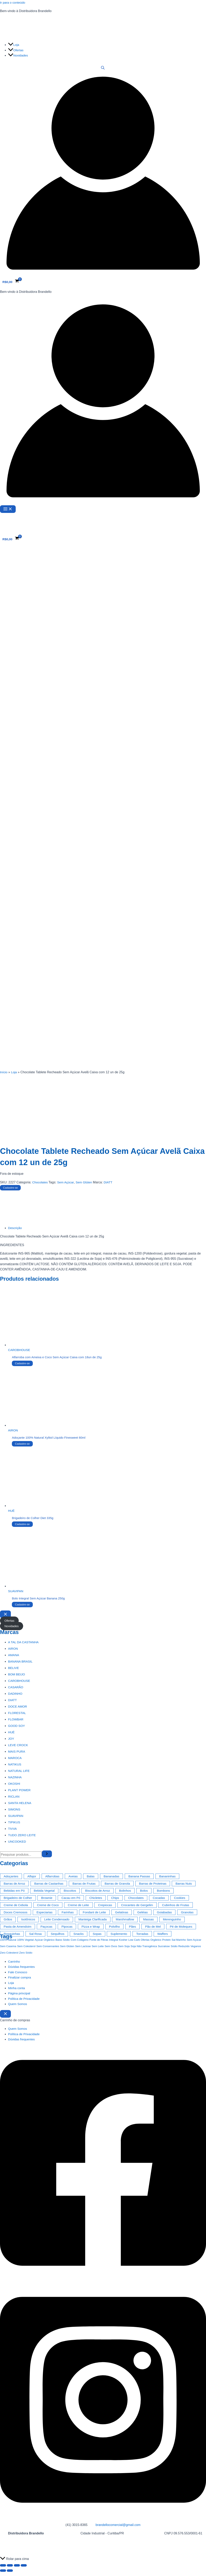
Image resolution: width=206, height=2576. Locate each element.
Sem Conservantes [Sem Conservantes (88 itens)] (47, 1950)
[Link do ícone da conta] (103, 275)
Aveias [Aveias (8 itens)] (75, 1878)
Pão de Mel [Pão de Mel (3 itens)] (158, 1930)
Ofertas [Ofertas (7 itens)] (145, 1943)
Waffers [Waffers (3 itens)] (168, 1937)
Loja (14, 1073)
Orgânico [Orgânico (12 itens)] (155, 1943)
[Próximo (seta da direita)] (10, 2574)
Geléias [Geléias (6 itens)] (147, 1915)
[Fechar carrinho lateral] (5, 2017)
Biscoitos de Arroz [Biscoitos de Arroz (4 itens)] (101, 1893)
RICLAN (14, 1798)
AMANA (14, 1657)
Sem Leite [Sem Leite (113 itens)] (98, 1950)
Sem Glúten (85, 1183)
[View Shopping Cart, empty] (11, 282)
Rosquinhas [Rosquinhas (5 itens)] (12, 1937)
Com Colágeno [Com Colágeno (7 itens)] (80, 1943)
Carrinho (14, 1965)
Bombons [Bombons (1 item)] (169, 1893)
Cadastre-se (10, 1189)
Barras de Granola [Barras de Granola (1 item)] (121, 1885)
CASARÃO (16, 1689)
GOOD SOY (17, 1727)
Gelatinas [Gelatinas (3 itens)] (126, 1915)
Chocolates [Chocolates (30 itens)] (141, 1900)
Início (4, 1073)
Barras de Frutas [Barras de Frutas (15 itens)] (87, 1885)
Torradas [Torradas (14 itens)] (147, 1937)
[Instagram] (103, 2520)
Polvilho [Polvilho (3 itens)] (118, 1930)
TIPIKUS (14, 1824)
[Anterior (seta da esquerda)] (3, 2574)
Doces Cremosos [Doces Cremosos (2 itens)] (16, 1915)
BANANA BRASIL (20, 1663)
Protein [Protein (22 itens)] (166, 1943)
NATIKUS (15, 1766)
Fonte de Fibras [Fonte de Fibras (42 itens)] (99, 1943)
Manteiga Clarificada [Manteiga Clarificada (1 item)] (96, 1922)
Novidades (11, 1628)
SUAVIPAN (16, 1593)
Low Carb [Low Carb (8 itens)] (134, 1943)
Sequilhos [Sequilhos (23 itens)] (60, 1937)
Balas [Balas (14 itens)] (94, 1878)
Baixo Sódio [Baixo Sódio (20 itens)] (63, 1943)
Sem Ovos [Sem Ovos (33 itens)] (111, 1950)
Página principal (19, 1997)
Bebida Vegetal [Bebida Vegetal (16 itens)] (46, 1893)
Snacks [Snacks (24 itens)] (81, 1937)
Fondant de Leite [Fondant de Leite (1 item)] (98, 1915)
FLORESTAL (17, 1715)
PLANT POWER (19, 1792)
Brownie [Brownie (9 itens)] (48, 1900)
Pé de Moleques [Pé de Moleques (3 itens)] (187, 1930)
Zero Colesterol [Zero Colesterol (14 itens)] (9, 1956)
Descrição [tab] (15, 1229)
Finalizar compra (20, 1981)
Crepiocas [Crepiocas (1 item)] (109, 1908)
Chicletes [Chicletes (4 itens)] (99, 1900)
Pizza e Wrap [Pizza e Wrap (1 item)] (94, 1930)
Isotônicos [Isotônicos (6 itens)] (29, 1922)
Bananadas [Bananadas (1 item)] (115, 1878)
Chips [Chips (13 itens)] (119, 1900)
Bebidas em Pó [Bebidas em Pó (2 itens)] (15, 1893)
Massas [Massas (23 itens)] (153, 1922)
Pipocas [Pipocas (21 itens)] (69, 1930)
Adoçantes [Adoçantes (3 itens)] (11, 1878)
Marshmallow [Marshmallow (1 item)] (129, 1922)
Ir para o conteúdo (13, 2)
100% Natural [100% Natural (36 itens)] (8, 1943)
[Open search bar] (103, 68)
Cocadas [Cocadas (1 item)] (164, 1900)
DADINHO (15, 1695)
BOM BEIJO (17, 1676)
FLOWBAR (16, 1721)
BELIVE (13, 1670)
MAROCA (15, 1760)
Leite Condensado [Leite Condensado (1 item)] (59, 1922)
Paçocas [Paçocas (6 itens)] (48, 1930)
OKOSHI (14, 1785)
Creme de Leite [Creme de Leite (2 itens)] (81, 1908)
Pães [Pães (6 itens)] (137, 1930)
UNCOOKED (17, 1843)
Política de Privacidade (24, 2002)
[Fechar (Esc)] (24, 2569)
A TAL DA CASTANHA (24, 1644)
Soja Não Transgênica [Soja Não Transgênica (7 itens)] (144, 1950)
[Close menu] (5, 1616)
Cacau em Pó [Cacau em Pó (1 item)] (73, 1900)
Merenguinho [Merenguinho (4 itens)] (178, 1922)
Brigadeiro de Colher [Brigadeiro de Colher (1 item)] (18, 1900)
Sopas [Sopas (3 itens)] (100, 1937)
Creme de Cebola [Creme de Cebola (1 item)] (16, 1908)
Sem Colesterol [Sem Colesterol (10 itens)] (26, 1950)
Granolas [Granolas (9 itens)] (193, 1915)
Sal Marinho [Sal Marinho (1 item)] (179, 1943)
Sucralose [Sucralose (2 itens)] (164, 1950)
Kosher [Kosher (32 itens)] (123, 1943)
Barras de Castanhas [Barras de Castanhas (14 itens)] (50, 1885)
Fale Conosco (18, 1976)
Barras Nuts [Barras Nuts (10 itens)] (190, 1885)
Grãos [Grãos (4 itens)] (8, 1922)
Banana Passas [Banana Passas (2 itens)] (144, 1878)
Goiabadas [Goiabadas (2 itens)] (170, 1915)
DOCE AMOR (18, 1708)
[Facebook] (103, 2283)
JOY (11, 1740)
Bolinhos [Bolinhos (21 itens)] (129, 1893)
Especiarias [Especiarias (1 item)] (46, 1915)
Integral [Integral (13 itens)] (113, 1943)
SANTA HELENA (20, 1805)
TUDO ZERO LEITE (22, 1837)
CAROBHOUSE (19, 1351)
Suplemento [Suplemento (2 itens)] (123, 1937)
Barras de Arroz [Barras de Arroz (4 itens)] (15, 1885)
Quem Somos (18, 2007)
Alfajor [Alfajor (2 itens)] (32, 1878)
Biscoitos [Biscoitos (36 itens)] (72, 1893)
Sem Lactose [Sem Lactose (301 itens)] (83, 1950)
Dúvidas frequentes (22, 1970)
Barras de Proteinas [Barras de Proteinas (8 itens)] (158, 1885)
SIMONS (14, 1811)
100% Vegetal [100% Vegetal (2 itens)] (25, 1943)
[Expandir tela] (10, 2569)
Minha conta (17, 1992)
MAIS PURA (17, 1753)
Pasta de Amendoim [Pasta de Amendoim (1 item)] (18, 1930)
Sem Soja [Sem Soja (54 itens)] (124, 1950)
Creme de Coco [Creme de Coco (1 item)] (49, 1908)
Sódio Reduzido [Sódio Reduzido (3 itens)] (180, 1950)
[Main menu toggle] (8, 509)
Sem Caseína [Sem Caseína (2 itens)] (8, 1950)
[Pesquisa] (47, 1855)
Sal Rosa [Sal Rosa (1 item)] (36, 1937)
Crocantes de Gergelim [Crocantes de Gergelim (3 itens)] (142, 1908)
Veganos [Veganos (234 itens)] (196, 1950)
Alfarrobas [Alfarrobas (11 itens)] (54, 1878)
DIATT (109, 1183)
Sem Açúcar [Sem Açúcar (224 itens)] (194, 1943)
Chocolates (40, 1183)
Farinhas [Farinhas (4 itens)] (70, 1915)
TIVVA (12, 1830)
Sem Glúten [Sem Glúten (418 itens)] (67, 1950)
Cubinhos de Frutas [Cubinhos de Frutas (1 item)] (182, 1908)
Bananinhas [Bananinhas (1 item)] (173, 1878)
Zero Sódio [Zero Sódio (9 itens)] (25, 1956)
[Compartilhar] (17, 2569)
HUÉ (11, 1512)
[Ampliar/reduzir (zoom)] (3, 2569)
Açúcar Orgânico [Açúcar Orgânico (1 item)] (45, 1943)
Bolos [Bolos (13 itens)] (149, 1893)
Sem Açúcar (66, 1183)
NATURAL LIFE (19, 1772)
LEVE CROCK (18, 1747)
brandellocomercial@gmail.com (118, 2528)
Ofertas (9, 1622)
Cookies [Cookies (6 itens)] (186, 1900)
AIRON (13, 1432)
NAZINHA (15, 1779)
